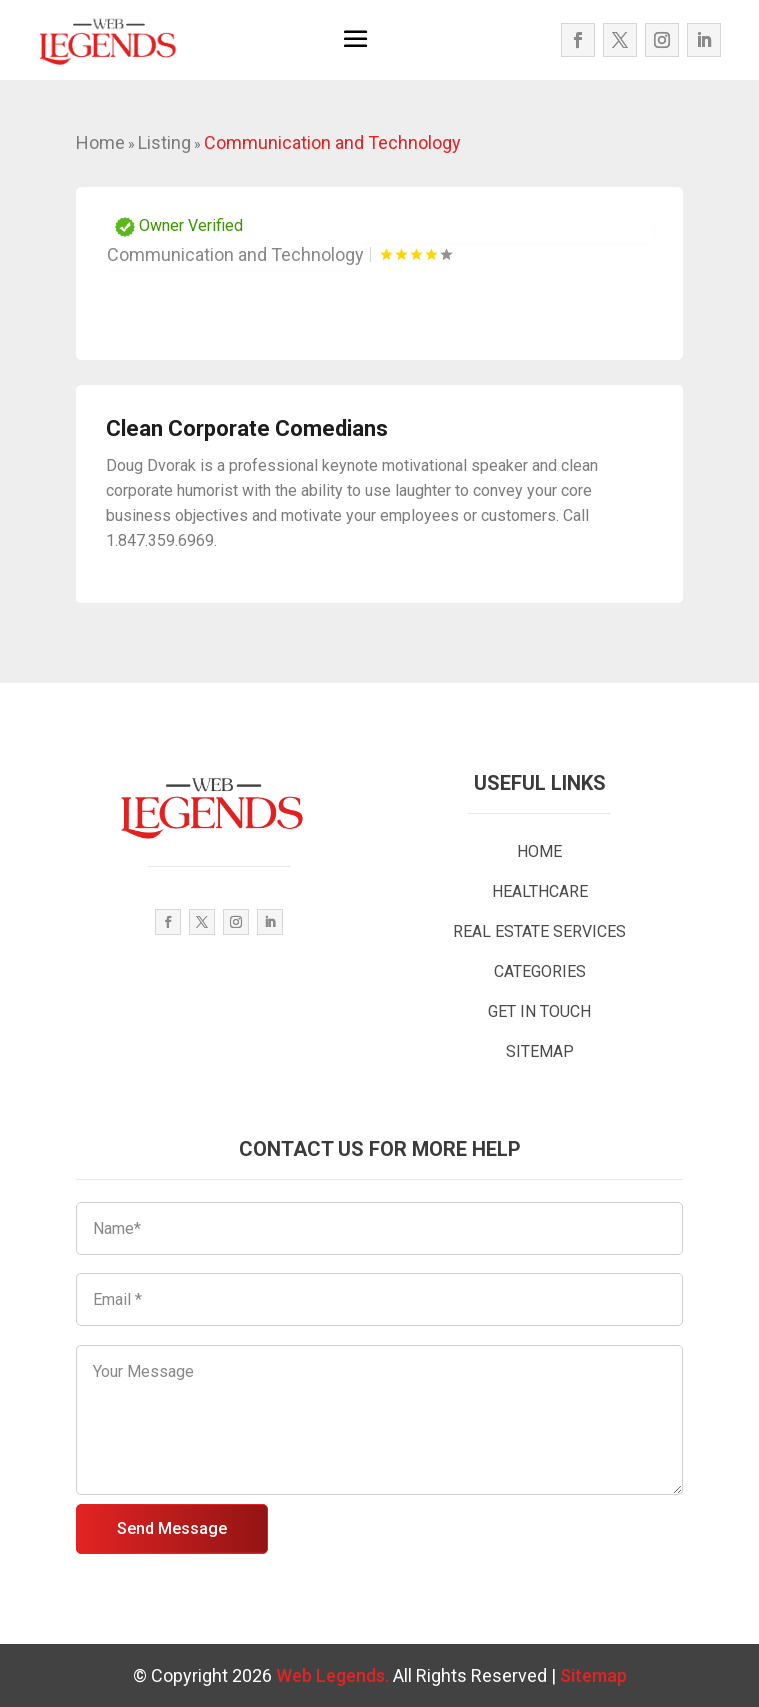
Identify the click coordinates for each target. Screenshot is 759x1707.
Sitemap (593, 1675)
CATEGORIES (540, 971)
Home (100, 142)
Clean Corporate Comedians (247, 428)
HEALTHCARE (540, 891)
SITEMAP (540, 1051)
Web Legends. (334, 1675)
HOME (539, 851)
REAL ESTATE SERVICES (539, 931)
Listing (164, 142)
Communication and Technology (332, 142)
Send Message (172, 1528)
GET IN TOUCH (539, 1011)
